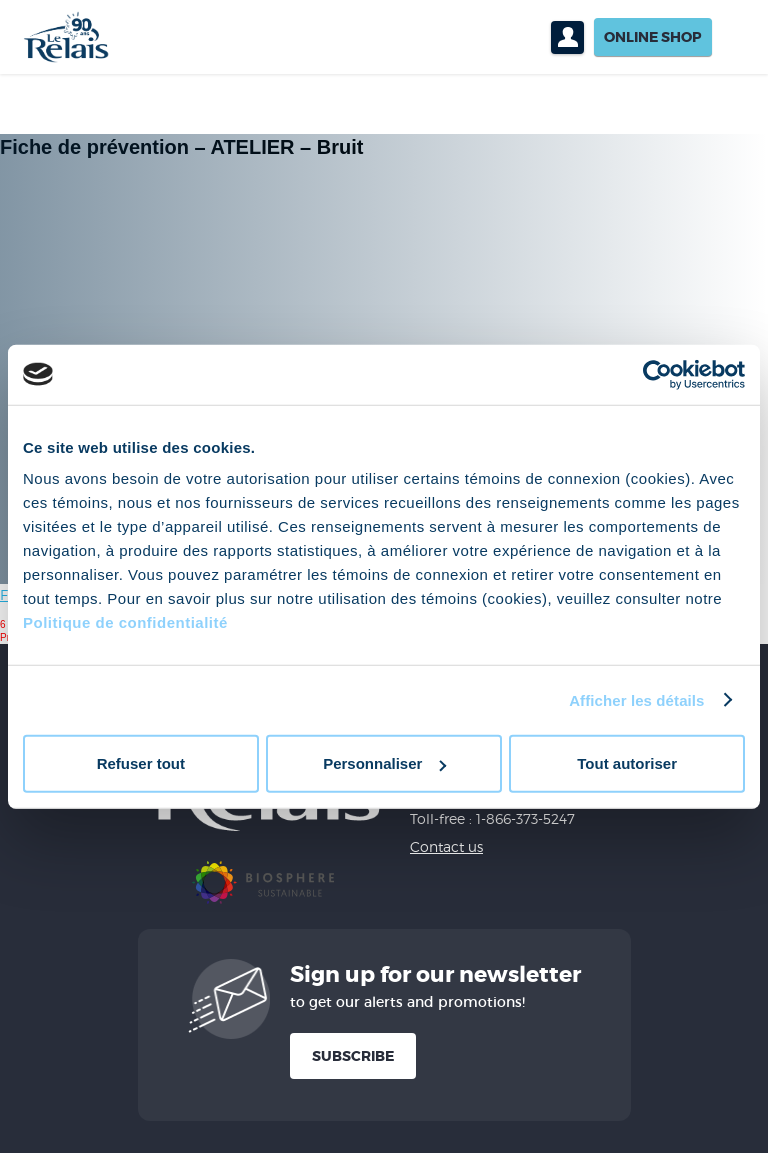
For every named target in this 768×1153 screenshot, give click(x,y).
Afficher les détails (636, 699)
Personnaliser (384, 763)
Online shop (653, 37)
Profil (567, 37)
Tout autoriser (627, 763)
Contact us (446, 846)
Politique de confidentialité (125, 622)
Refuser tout (141, 763)
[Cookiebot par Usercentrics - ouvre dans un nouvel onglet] (657, 374)
